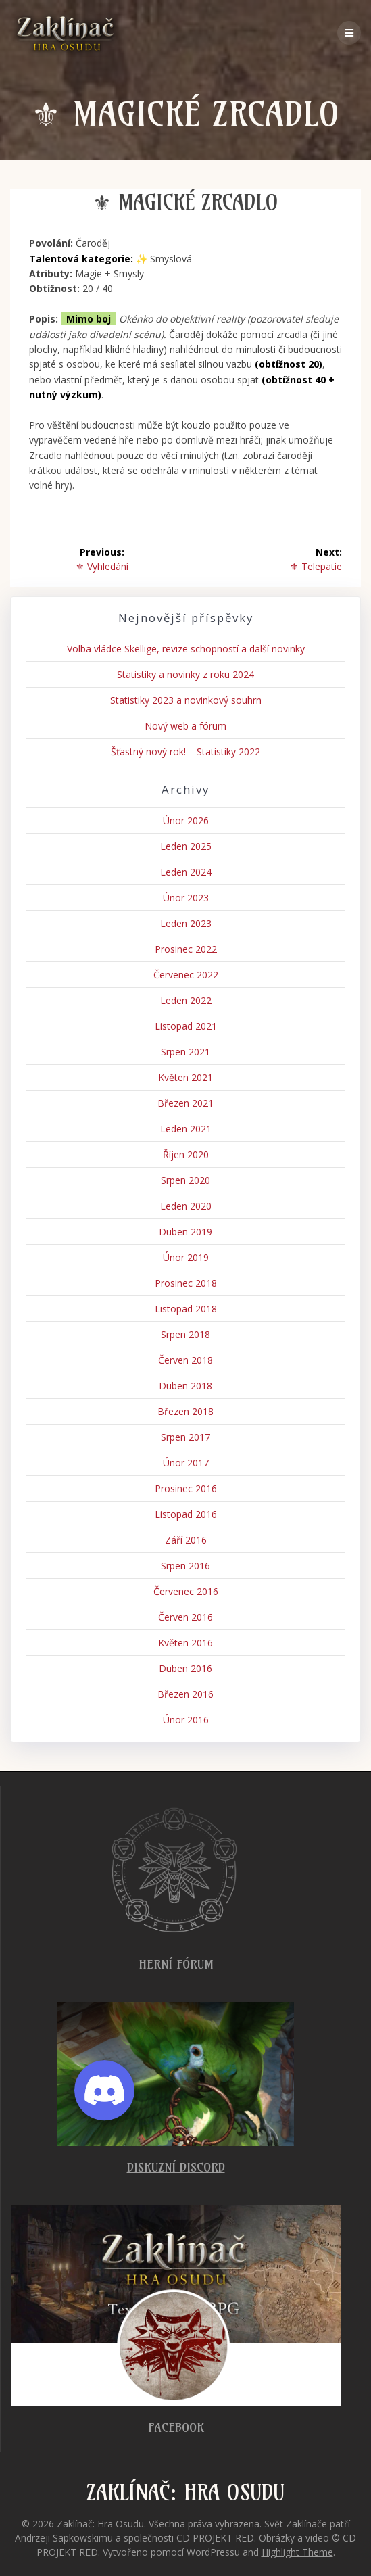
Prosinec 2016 (186, 1488)
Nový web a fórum (185, 725)
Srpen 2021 (185, 1051)
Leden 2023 (186, 923)
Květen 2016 (185, 1642)
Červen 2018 (185, 1360)
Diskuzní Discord (176, 2167)
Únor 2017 (186, 1462)
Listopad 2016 (186, 1514)
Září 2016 (186, 1539)
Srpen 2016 (185, 1565)
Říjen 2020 (186, 1154)
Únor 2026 (186, 820)
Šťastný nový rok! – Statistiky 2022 (185, 751)
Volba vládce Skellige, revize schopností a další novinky (186, 648)
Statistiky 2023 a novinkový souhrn (186, 700)
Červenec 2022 (185, 974)
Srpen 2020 (185, 1180)
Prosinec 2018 (186, 1283)
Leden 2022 (186, 1000)
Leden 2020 (186, 1205)
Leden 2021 (186, 1128)
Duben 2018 (185, 1385)
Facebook (176, 2427)
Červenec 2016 (185, 1591)
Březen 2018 (185, 1411)
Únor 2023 (186, 897)
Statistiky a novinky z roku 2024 (185, 674)
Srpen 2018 (185, 1334)
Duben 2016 (185, 1668)
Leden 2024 (186, 871)
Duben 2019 (185, 1231)
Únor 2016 (186, 1719)
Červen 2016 (185, 1617)
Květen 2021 (185, 1077)
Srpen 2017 (185, 1437)
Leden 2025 (186, 846)
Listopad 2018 (186, 1308)
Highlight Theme (297, 2552)
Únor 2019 (186, 1257)
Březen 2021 (185, 1103)
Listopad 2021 (186, 1026)
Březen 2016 (185, 1694)
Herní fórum (176, 1964)
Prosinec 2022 (186, 949)
